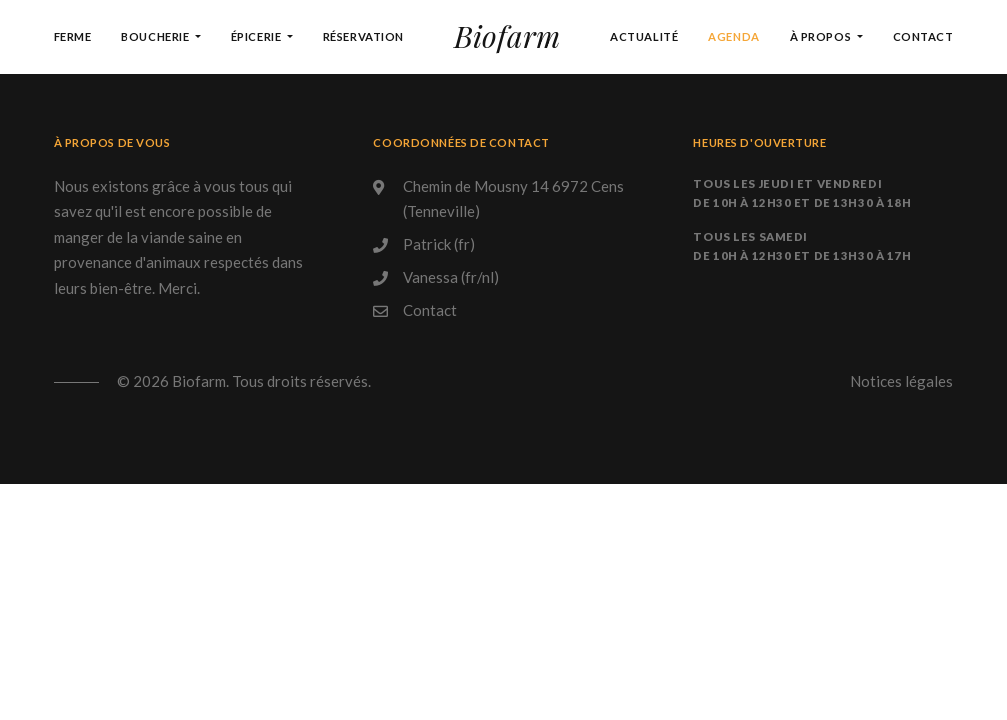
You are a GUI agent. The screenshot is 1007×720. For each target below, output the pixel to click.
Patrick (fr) (439, 244)
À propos (822, 36)
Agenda (733, 36)
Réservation (363, 36)
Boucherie (156, 36)
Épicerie (257, 36)
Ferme (73, 36)
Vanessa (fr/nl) (451, 277)
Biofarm (507, 36)
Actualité (644, 36)
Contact (923, 36)
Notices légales (901, 381)
